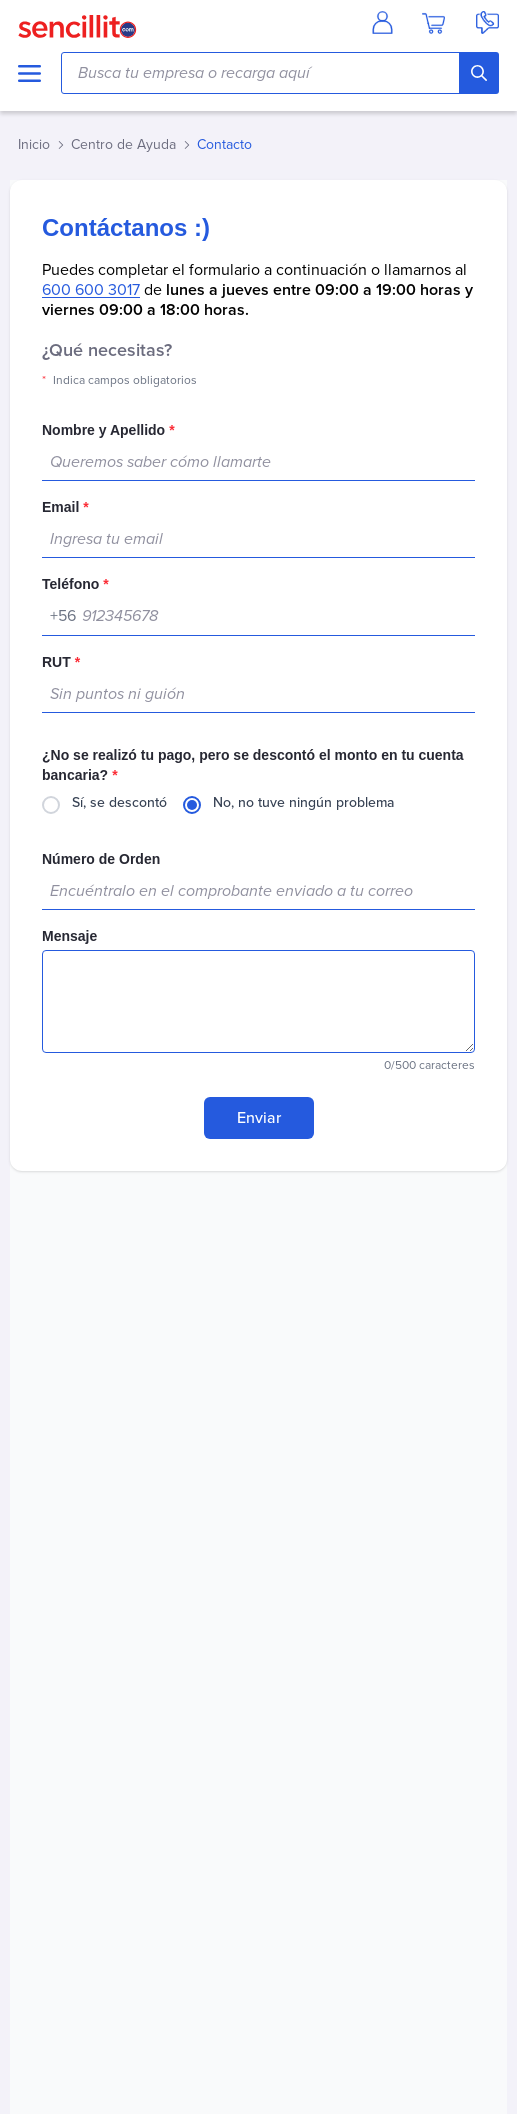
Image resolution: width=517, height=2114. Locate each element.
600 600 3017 (91, 290)
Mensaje (69, 936)
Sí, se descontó (119, 802)
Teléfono (75, 584)
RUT (61, 662)
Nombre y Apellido (108, 430)
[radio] (104, 805)
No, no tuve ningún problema (303, 802)
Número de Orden (101, 859)
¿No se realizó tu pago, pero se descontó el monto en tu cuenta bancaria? (253, 765)
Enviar (259, 1118)
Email (65, 507)
